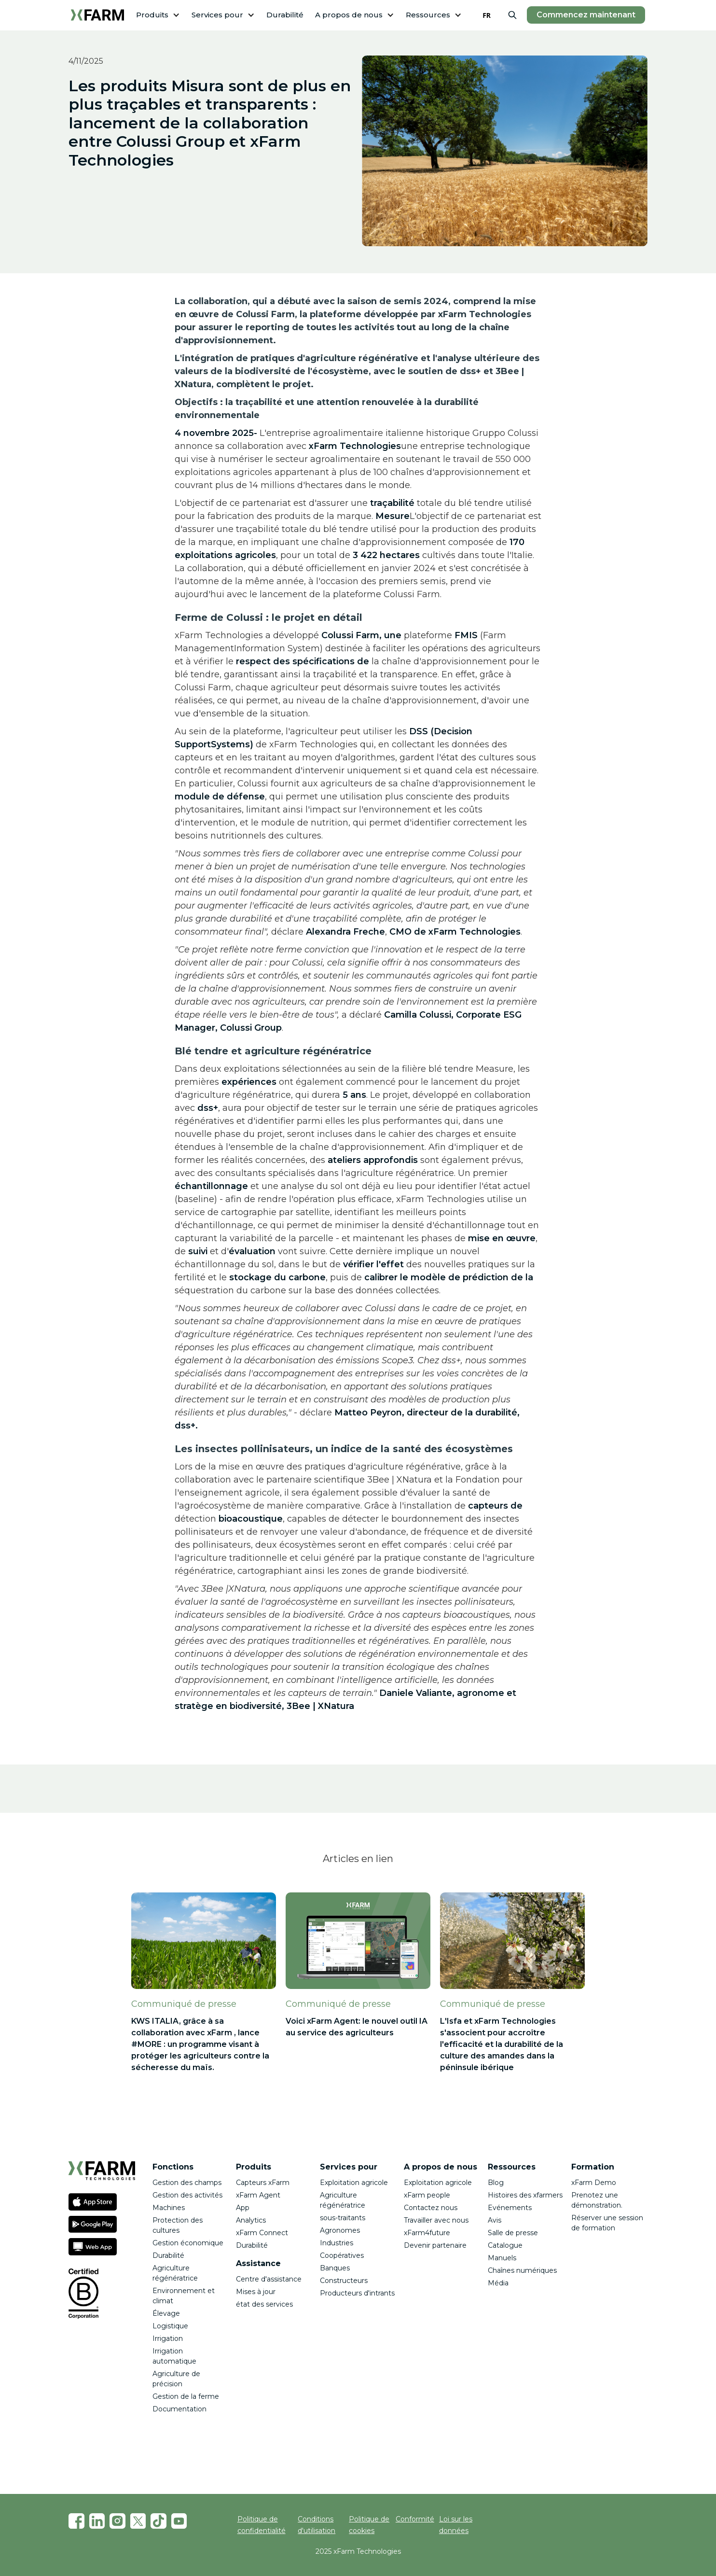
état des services (264, 2304)
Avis (494, 2220)
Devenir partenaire (435, 2245)
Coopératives (342, 2255)
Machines (168, 2207)
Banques (335, 2268)
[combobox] (486, 15)
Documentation (179, 2409)
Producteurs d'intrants (357, 2293)
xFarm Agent (258, 2195)
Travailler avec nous (436, 2220)
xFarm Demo (593, 2182)
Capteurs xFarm (262, 2182)
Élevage (166, 2313)
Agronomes (340, 2230)
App (242, 2207)
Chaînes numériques (522, 2270)
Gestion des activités (187, 2195)
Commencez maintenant (586, 14)
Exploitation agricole (354, 2182)
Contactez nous (430, 2207)
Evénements (510, 2207)
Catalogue (505, 2245)
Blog (496, 2182)
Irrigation (167, 2338)
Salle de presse (513, 2232)
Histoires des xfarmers (525, 2195)
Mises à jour (255, 2291)
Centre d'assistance (269, 2279)
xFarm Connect (262, 2232)
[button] (158, 15)
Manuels (502, 2258)
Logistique (170, 2326)
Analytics (251, 2220)
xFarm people (427, 2195)
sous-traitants (342, 2217)
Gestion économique (187, 2243)
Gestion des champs (186, 2182)
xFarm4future (427, 2232)
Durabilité (284, 14)
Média (498, 2283)
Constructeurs (345, 2280)
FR (486, 15)
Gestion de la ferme (185, 2396)
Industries (336, 2243)
